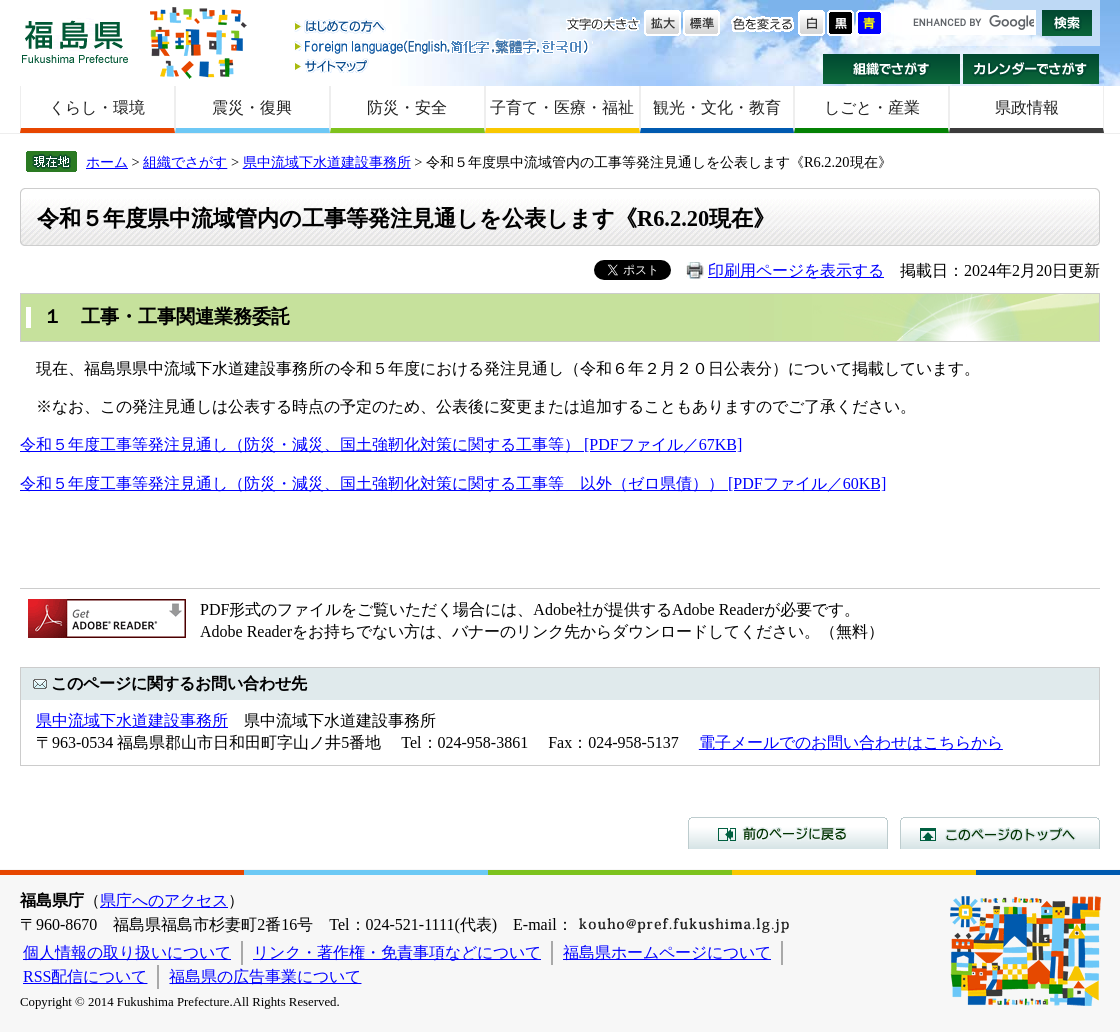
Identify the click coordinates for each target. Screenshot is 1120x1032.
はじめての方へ (443, 27)
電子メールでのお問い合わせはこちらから (851, 742)
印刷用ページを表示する (796, 270)
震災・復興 (252, 107)
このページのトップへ (1000, 833)
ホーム (107, 162)
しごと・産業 (872, 107)
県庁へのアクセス (164, 900)
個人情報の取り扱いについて (127, 952)
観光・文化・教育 (717, 107)
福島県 (75, 41)
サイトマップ (443, 65)
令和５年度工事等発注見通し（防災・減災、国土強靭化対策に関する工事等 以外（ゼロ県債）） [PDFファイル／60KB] (453, 483)
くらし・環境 (97, 107)
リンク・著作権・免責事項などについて (397, 952)
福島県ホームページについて (667, 952)
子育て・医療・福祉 (562, 107)
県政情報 (1027, 107)
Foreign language (443, 46)
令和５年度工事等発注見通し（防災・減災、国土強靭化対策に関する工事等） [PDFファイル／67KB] (381, 444)
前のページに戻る (788, 833)
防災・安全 (407, 107)
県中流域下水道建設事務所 (327, 162)
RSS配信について (85, 976)
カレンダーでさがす (1031, 69)
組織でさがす (891, 69)
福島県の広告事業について (265, 976)
